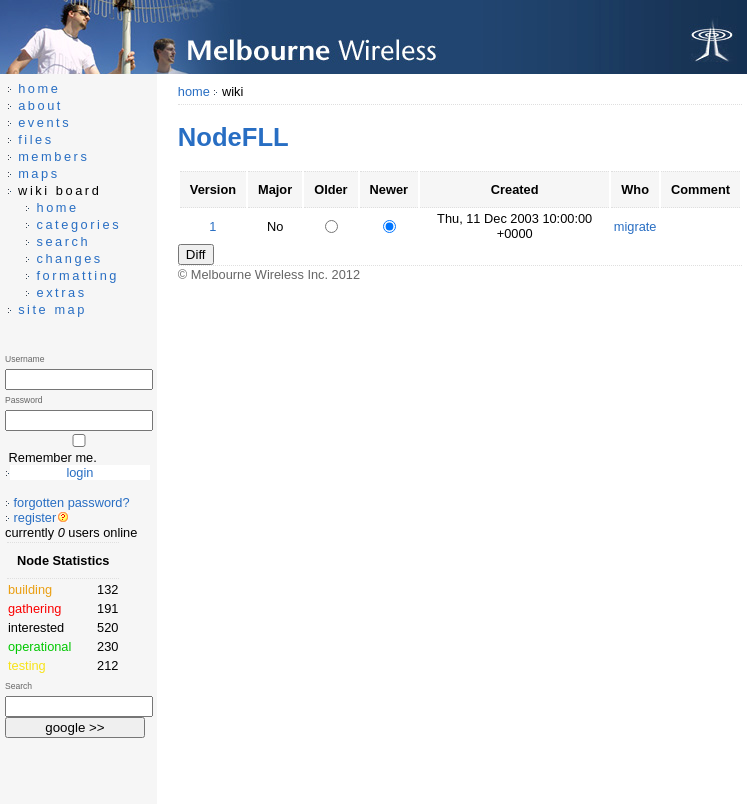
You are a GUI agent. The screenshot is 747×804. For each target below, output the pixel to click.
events (44, 122)
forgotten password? (72, 502)
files (36, 139)
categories (78, 224)
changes (69, 258)
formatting (77, 275)
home (194, 91)
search (63, 241)
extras (61, 292)
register (35, 517)
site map (52, 309)
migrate (635, 226)
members (53, 156)
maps (39, 173)
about (40, 105)
